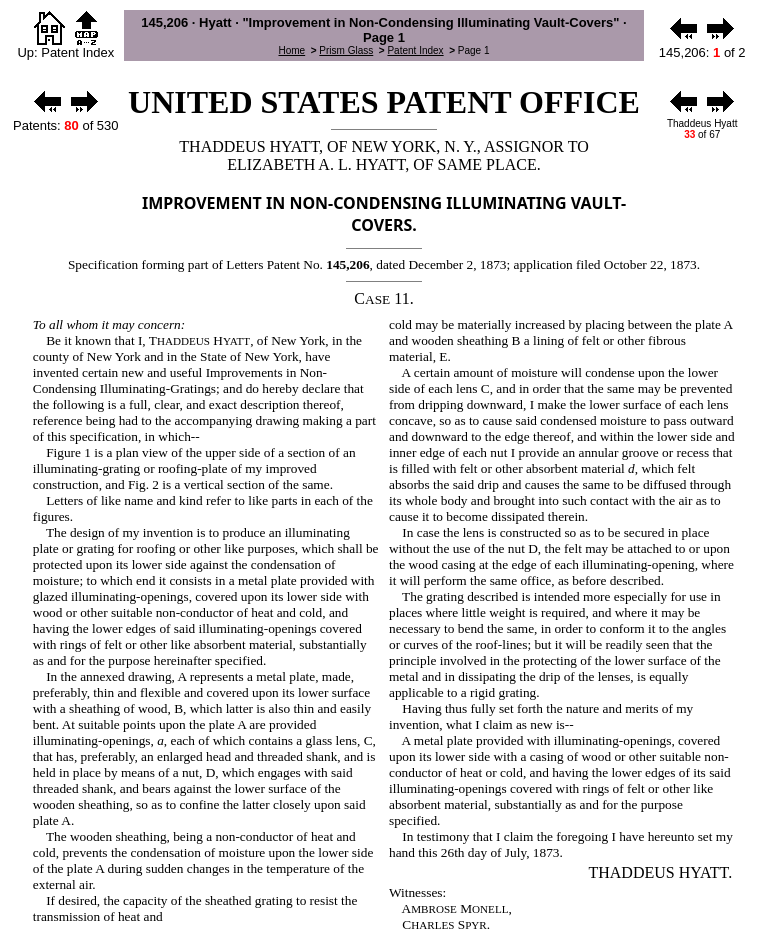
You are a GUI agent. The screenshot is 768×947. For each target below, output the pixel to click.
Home (291, 50)
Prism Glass (346, 50)
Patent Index (415, 50)
